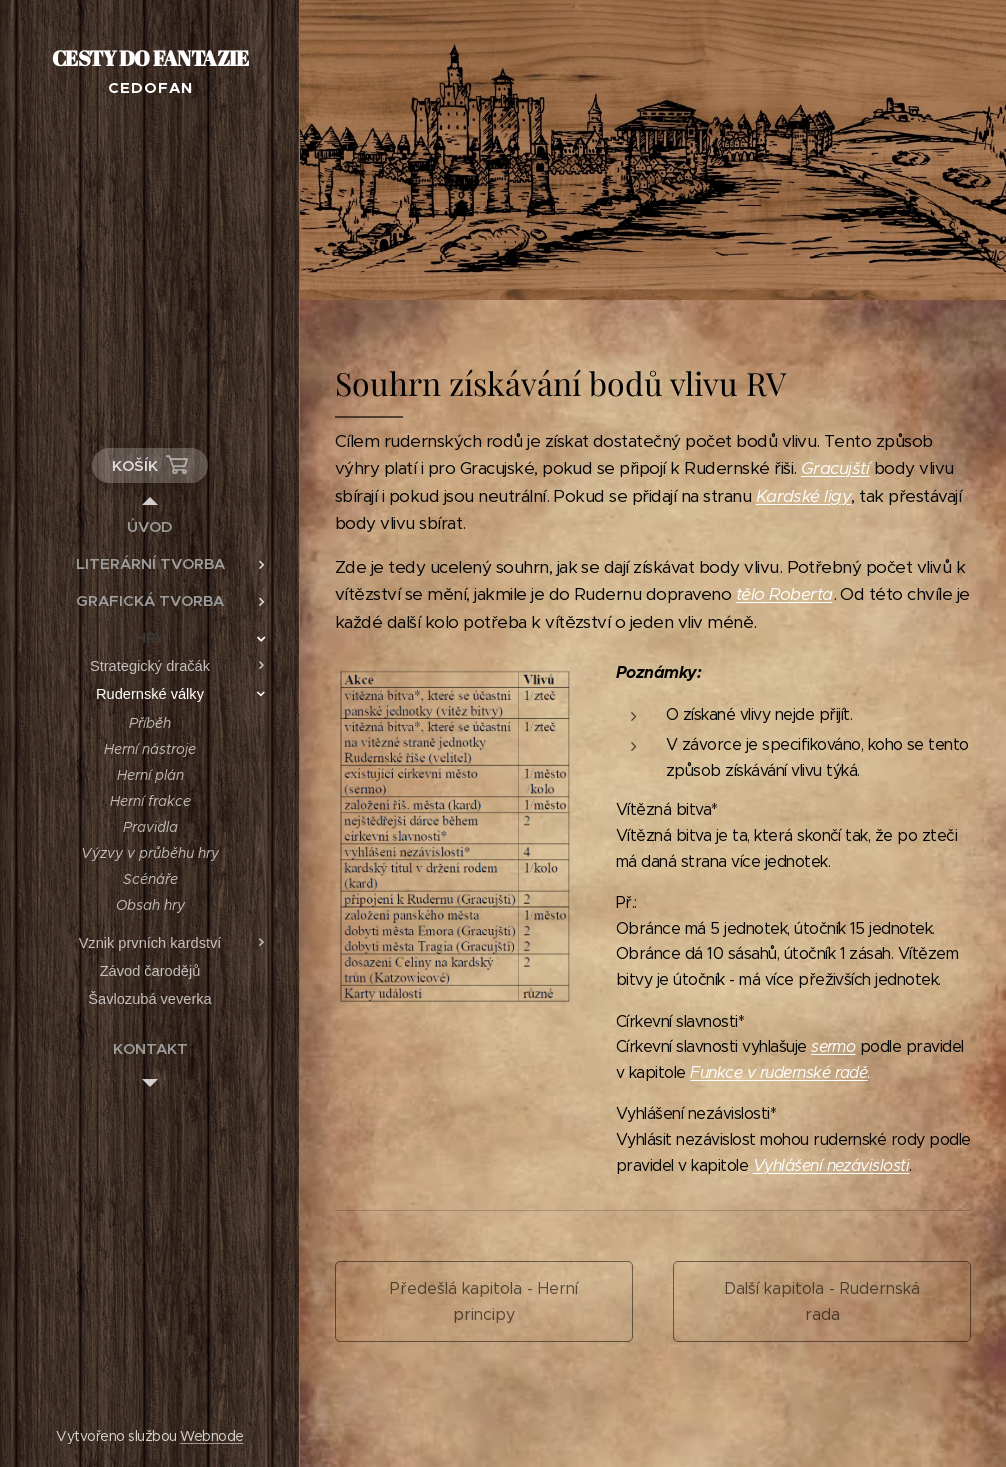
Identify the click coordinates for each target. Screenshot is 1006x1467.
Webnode (211, 1436)
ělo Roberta (786, 594)
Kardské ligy (804, 496)
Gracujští (835, 468)
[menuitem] (150, 526)
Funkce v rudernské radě (778, 1072)
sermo (833, 1046)
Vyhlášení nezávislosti (831, 1165)
